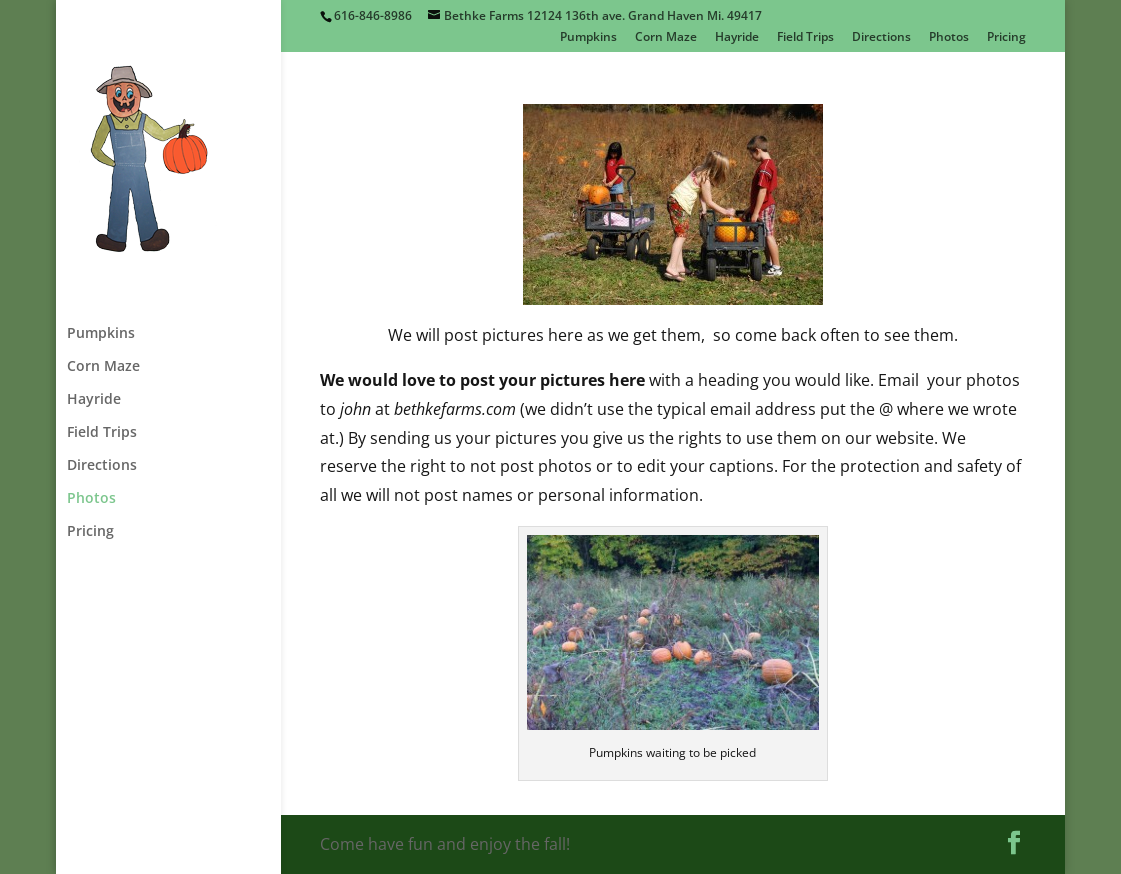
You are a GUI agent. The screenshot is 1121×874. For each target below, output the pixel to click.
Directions (881, 38)
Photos (949, 38)
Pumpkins (588, 38)
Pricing (1006, 38)
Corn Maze (666, 38)
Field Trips (805, 38)
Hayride (737, 38)
